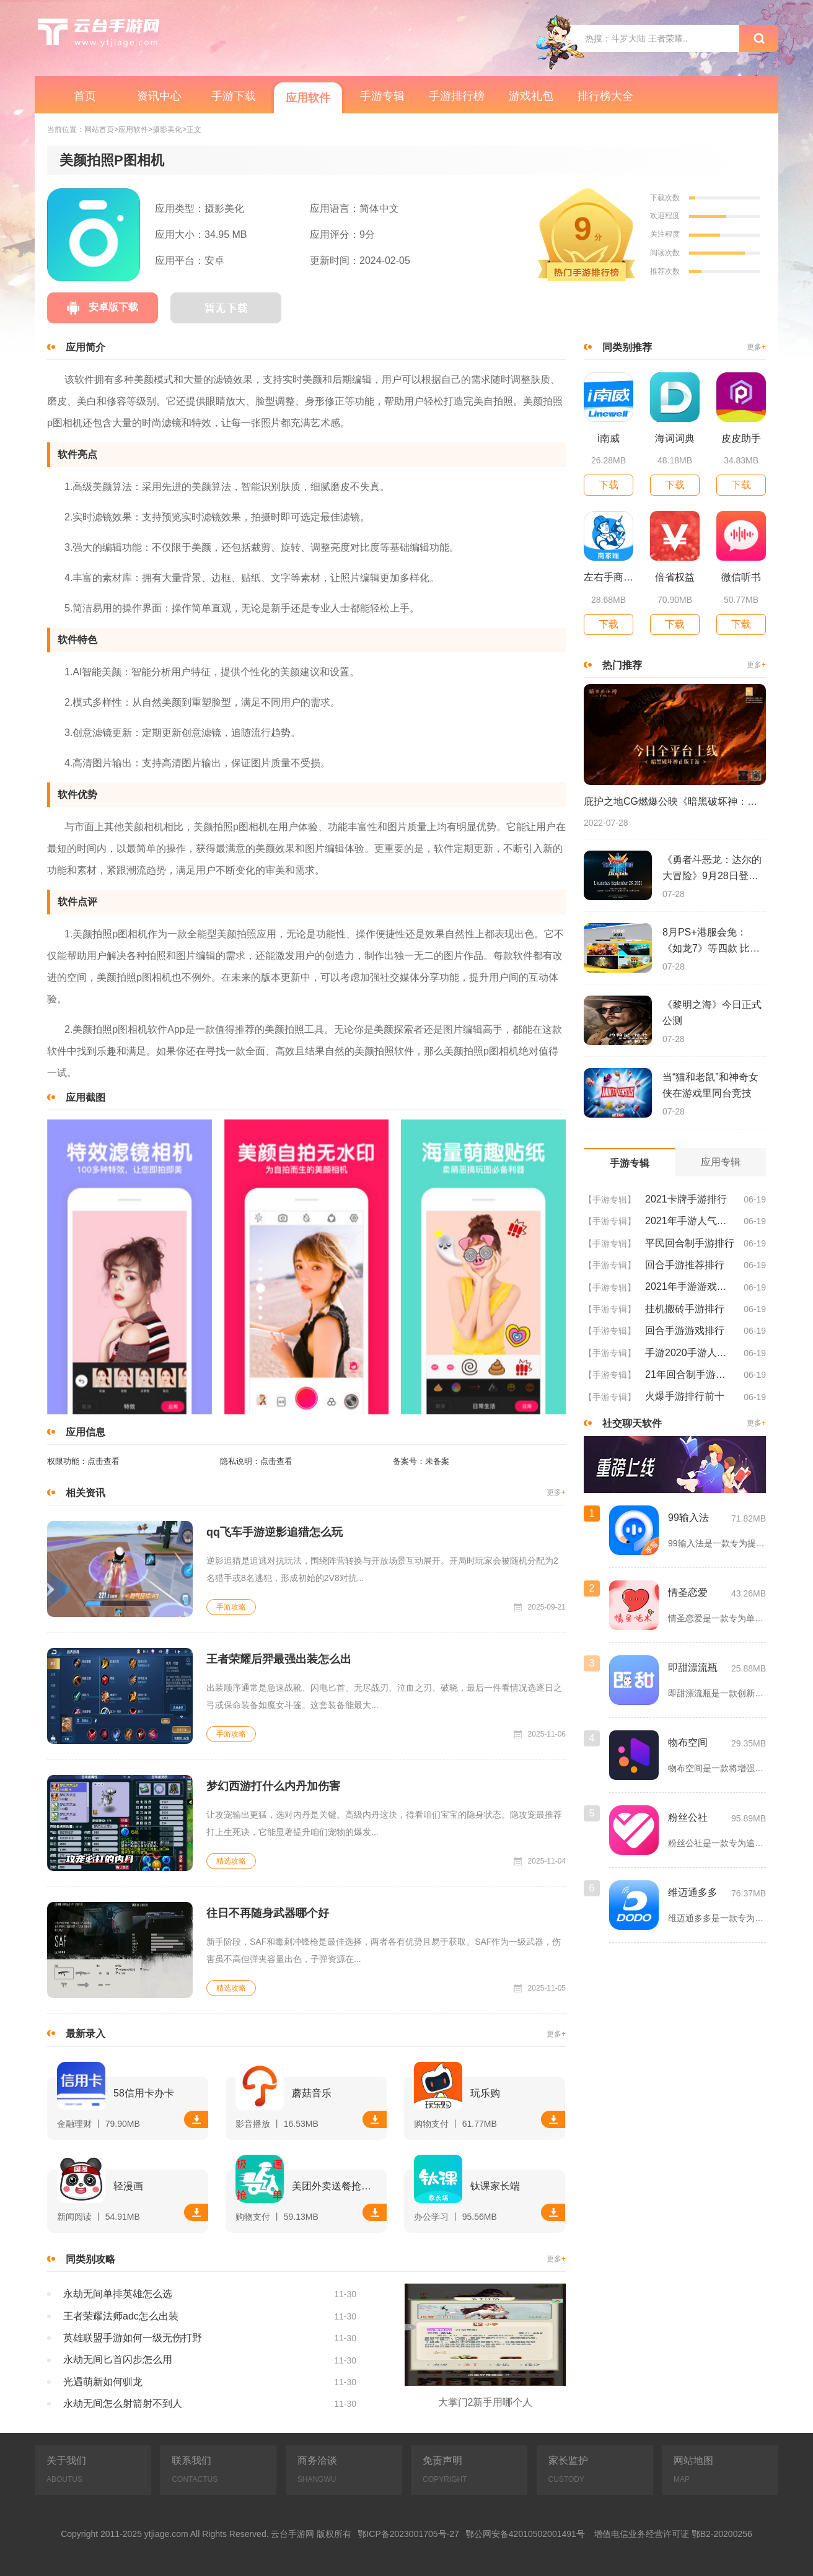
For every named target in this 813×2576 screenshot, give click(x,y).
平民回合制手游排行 (689, 1243)
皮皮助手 (741, 438)
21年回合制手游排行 (689, 1374)
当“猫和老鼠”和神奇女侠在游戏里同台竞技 (710, 1085)
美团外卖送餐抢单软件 (336, 2186)
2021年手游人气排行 (689, 1221)
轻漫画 (128, 2186)
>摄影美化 (165, 130)
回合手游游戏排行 (684, 1330)
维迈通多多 (693, 1892)
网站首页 (99, 130)
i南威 (608, 438)
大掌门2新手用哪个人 (485, 2402)
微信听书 (741, 577)
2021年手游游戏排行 (689, 1286)
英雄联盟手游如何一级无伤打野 (132, 2338)
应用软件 (308, 98)
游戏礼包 (531, 96)
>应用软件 (131, 130)
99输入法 (688, 1517)
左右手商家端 (608, 577)
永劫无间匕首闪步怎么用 (117, 2359)
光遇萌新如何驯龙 (103, 2382)
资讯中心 (159, 96)
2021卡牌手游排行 (686, 1199)
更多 (556, 1493)
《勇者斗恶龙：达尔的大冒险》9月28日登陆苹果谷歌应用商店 (712, 869)
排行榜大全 (605, 96)
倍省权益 (675, 577)
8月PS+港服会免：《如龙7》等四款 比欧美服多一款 (711, 942)
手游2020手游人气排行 (689, 1352)
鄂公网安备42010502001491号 (525, 2534)
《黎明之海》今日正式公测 (712, 1012)
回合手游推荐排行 (684, 1265)
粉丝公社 (688, 1817)
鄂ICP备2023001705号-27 (408, 2534)
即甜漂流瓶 (693, 1667)
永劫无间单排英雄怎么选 (117, 2294)
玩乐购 (485, 2093)
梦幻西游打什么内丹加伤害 (273, 1786)
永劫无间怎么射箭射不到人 (122, 2403)
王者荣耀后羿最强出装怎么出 (278, 1659)
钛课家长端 (495, 2186)
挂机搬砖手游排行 (684, 1308)
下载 (196, 2119)
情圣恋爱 (688, 1592)
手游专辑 (382, 96)
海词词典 (675, 438)
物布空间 (688, 1742)
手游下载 (233, 96)
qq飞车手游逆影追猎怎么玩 (274, 1532)
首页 (85, 96)
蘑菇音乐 (312, 2093)
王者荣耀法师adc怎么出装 (120, 2316)
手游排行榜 (457, 96)
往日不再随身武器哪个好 (267, 1913)
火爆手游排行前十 (684, 1396)
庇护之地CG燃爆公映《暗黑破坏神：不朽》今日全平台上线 (675, 801)
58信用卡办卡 (143, 2093)
